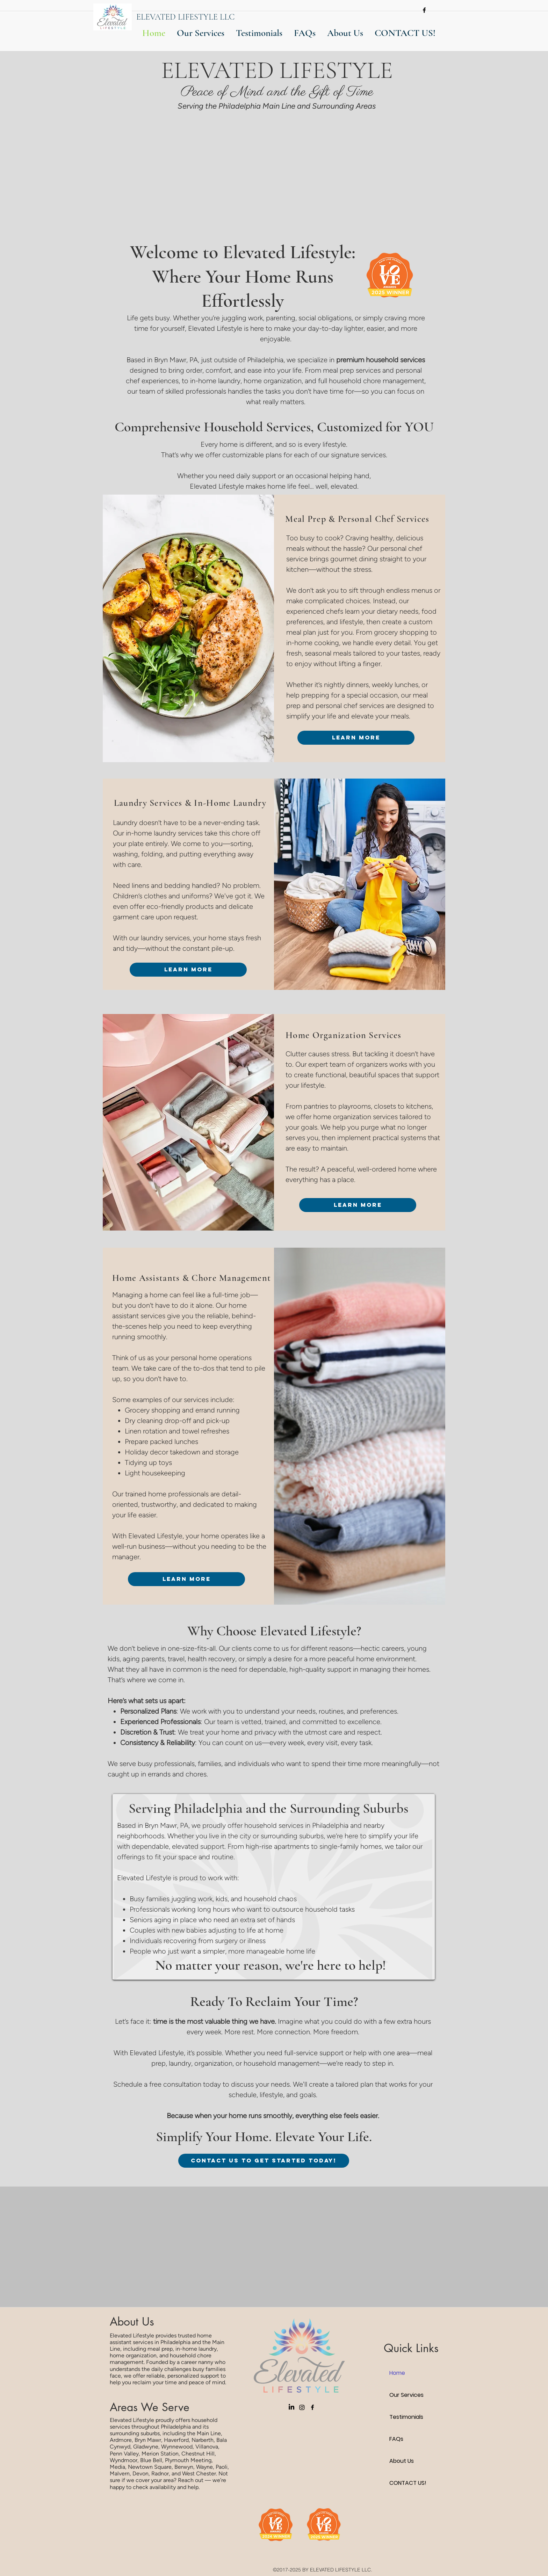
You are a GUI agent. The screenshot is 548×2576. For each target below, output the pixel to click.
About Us (401, 2461)
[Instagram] (301, 2407)
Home (397, 2373)
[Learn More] (355, 738)
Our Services (406, 2395)
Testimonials (406, 2417)
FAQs (396, 2439)
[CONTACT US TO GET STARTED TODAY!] (263, 2161)
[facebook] (424, 10)
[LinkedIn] (291, 2407)
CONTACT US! (407, 2483)
